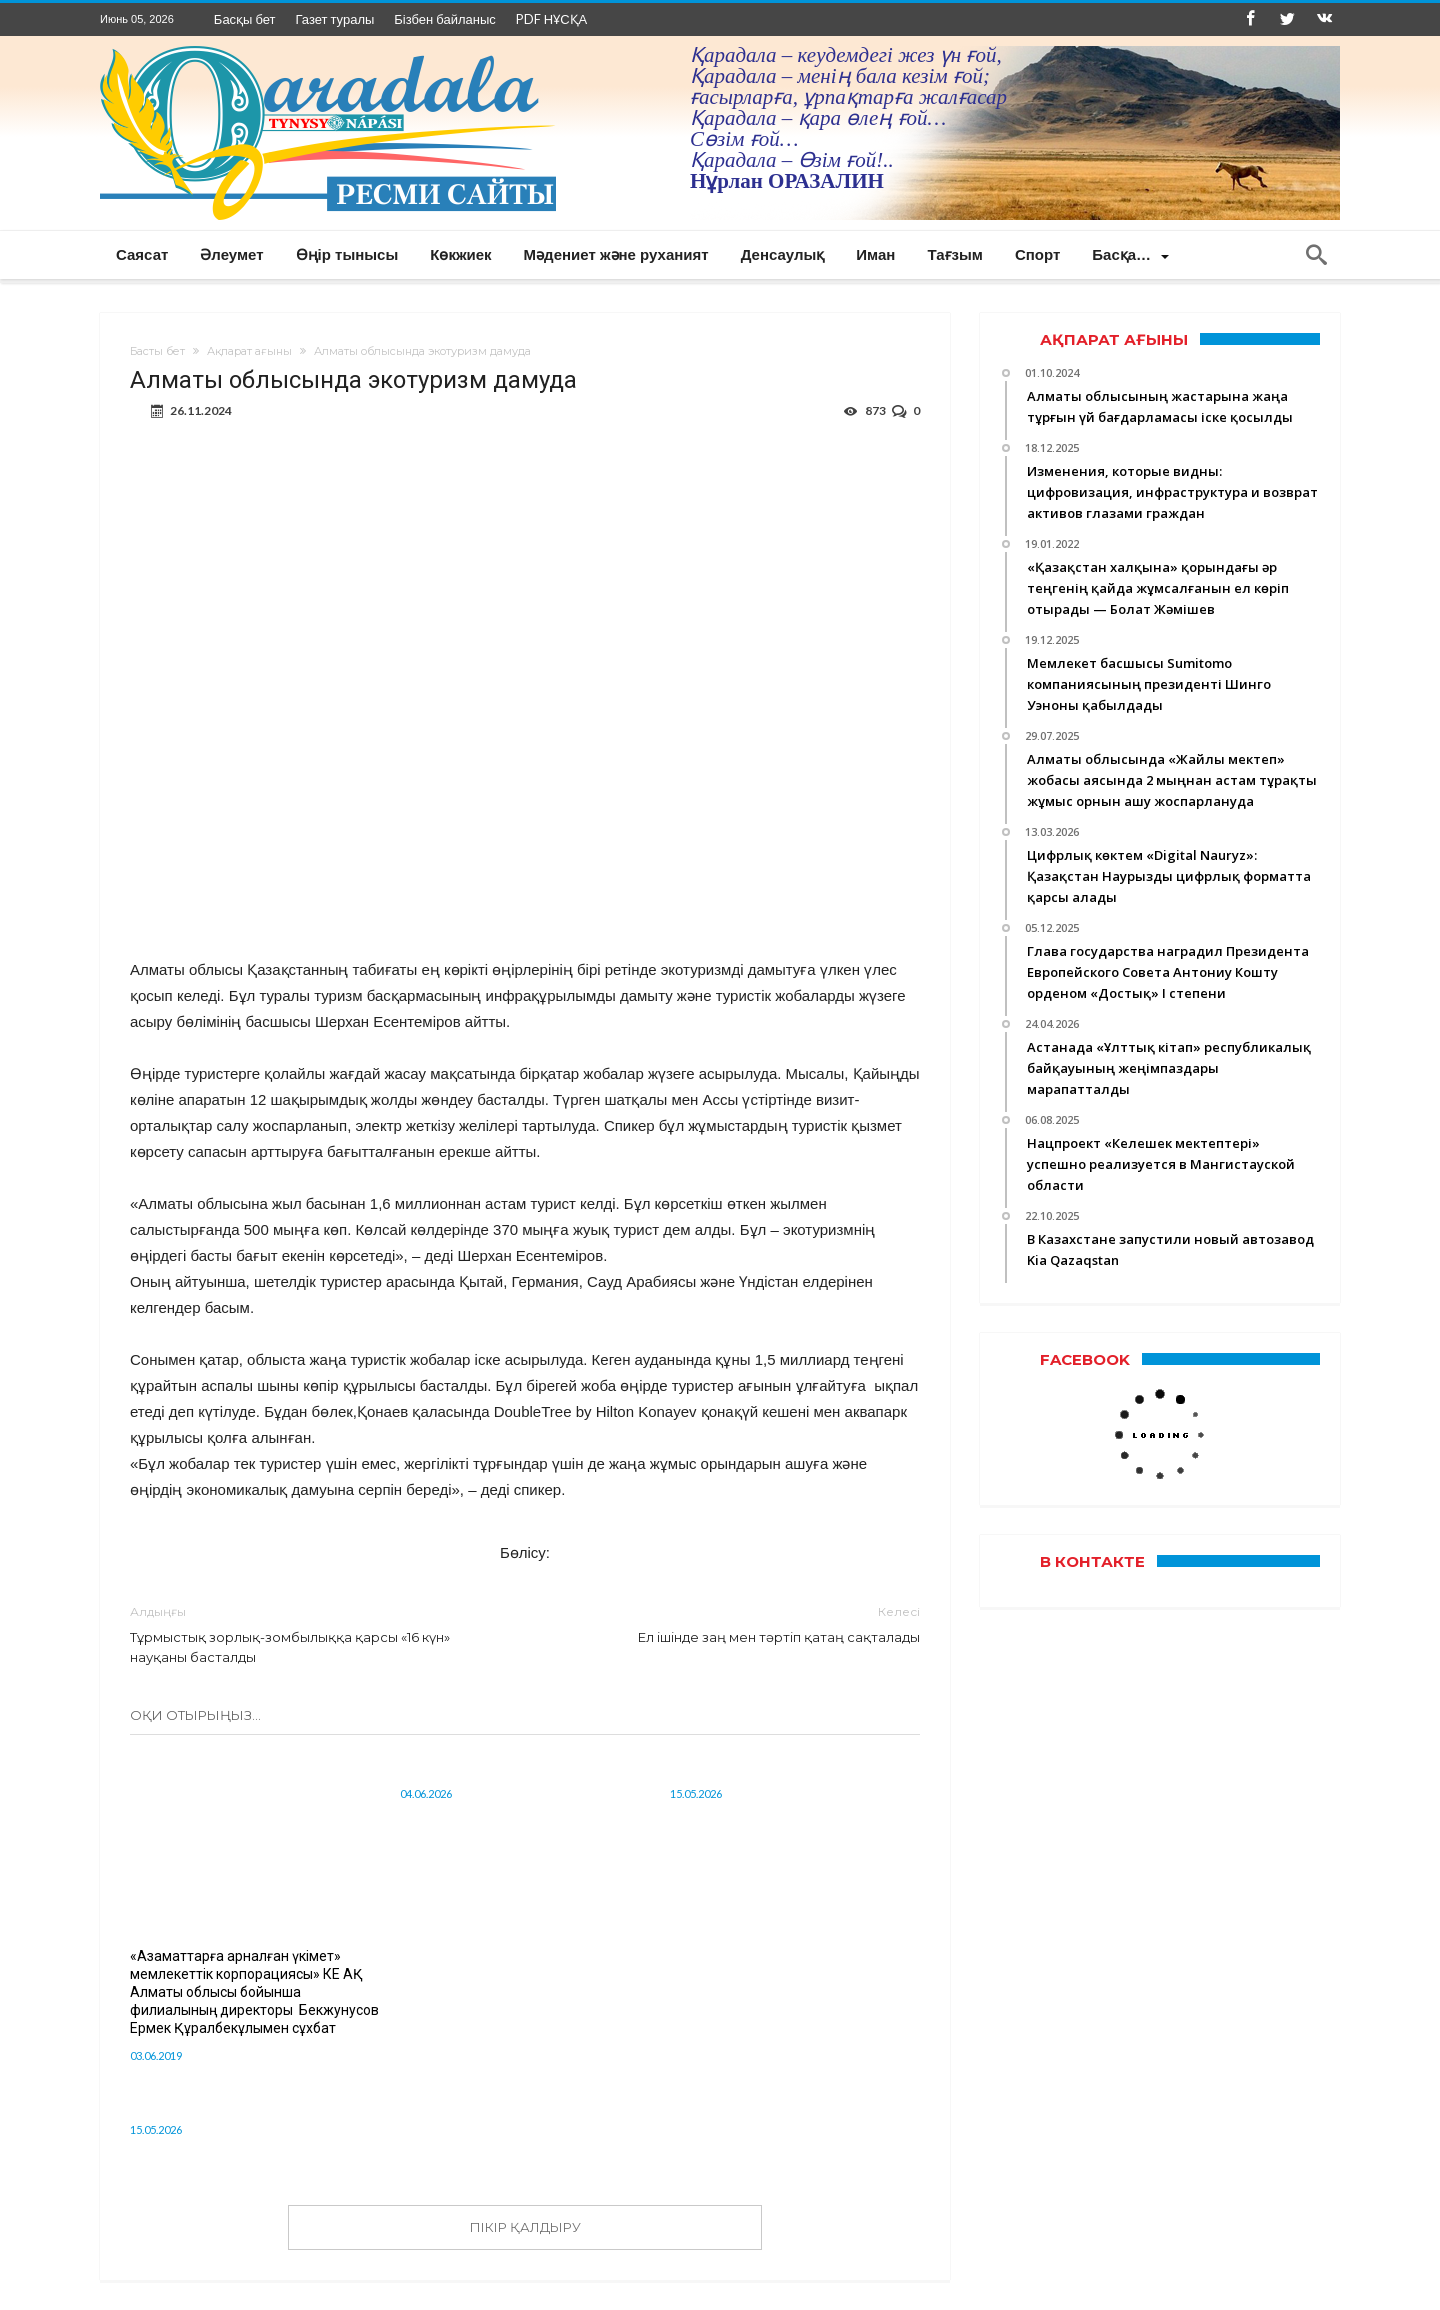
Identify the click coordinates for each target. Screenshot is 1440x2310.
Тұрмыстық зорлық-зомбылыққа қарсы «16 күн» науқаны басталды (312, 1633)
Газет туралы (335, 19)
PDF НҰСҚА (551, 19)
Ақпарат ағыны (249, 351)
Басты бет (157, 351)
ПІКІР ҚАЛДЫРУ (525, 2227)
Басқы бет (245, 19)
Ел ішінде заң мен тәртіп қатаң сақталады (737, 1623)
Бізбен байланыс (444, 19)
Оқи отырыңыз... (195, 1715)
